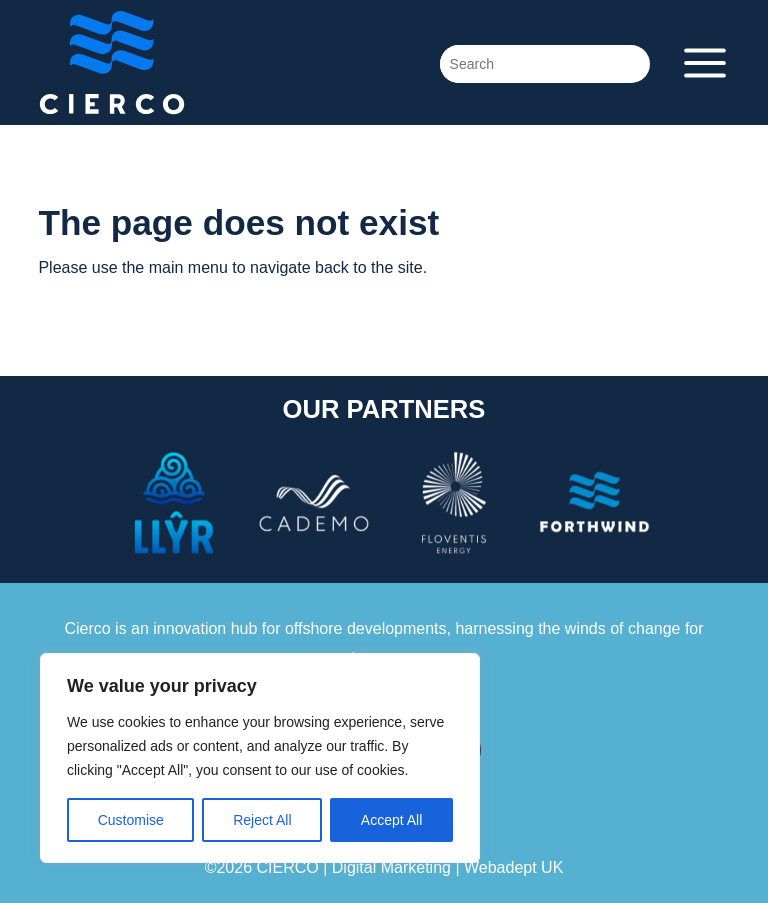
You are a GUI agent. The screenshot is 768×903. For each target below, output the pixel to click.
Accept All (391, 820)
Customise (131, 820)
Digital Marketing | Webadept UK (448, 867)
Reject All (262, 820)
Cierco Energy (188, 62)
